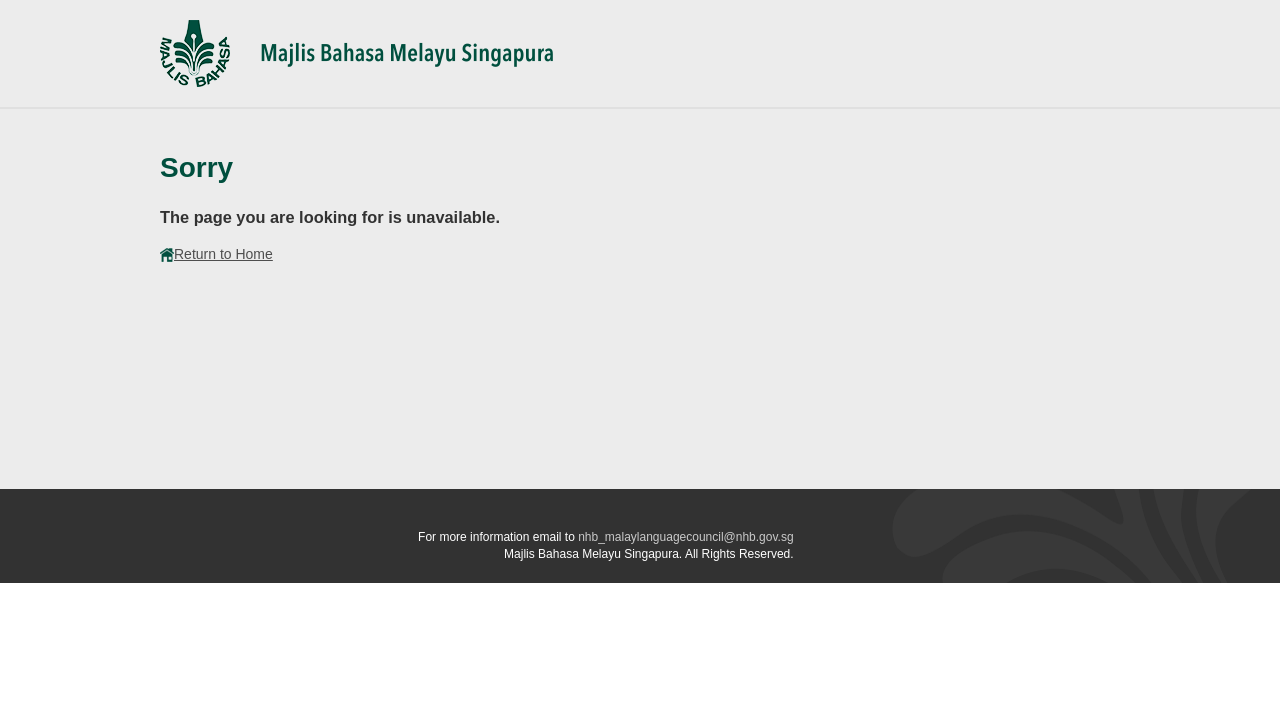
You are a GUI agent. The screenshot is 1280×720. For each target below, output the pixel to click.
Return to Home (216, 254)
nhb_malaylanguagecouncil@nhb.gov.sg (685, 537)
